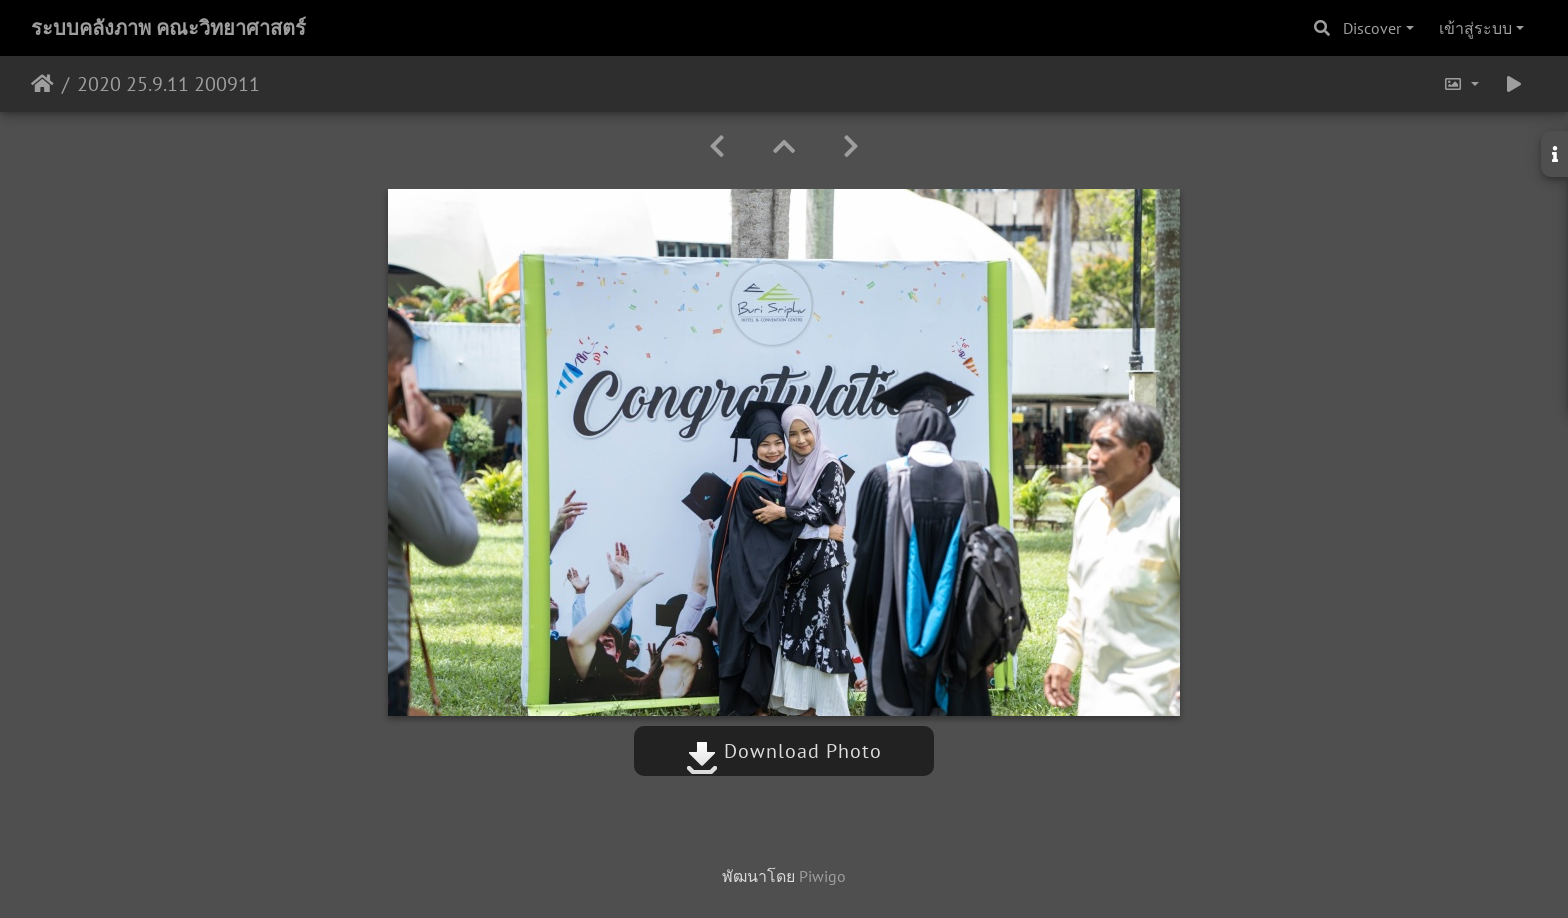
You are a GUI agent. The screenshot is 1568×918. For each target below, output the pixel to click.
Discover (1372, 28)
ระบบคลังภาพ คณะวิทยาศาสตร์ (168, 28)
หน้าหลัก (42, 84)
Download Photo (784, 751)
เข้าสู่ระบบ (1475, 28)
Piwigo (822, 876)
